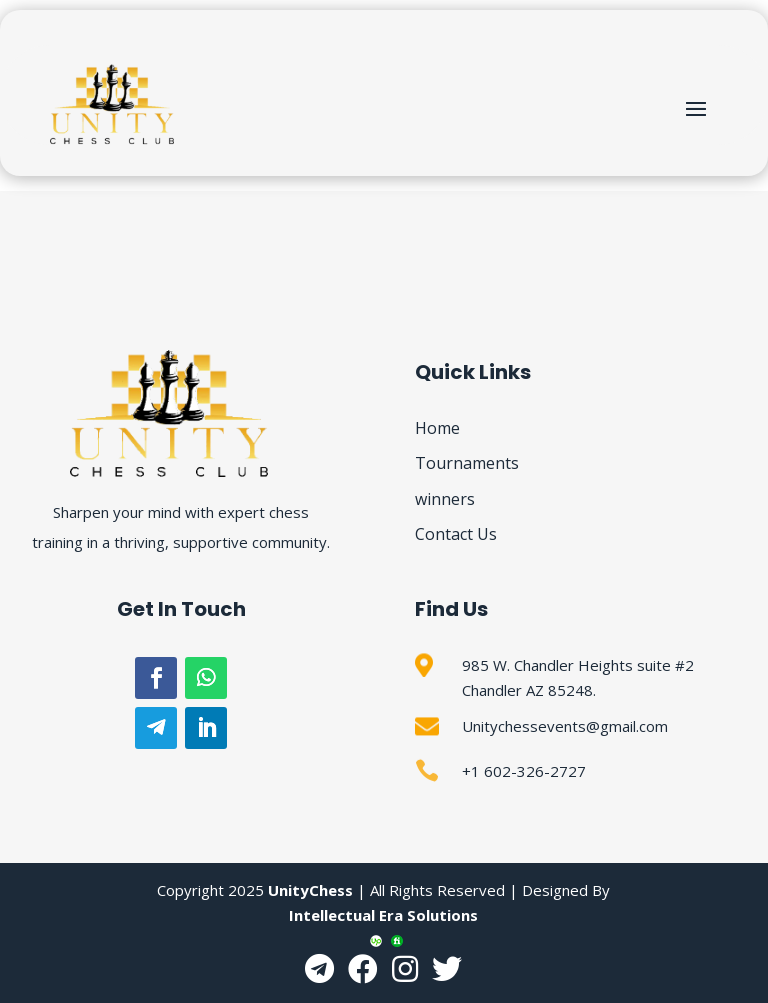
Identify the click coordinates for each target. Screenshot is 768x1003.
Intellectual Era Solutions (383, 915)
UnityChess (310, 890)
